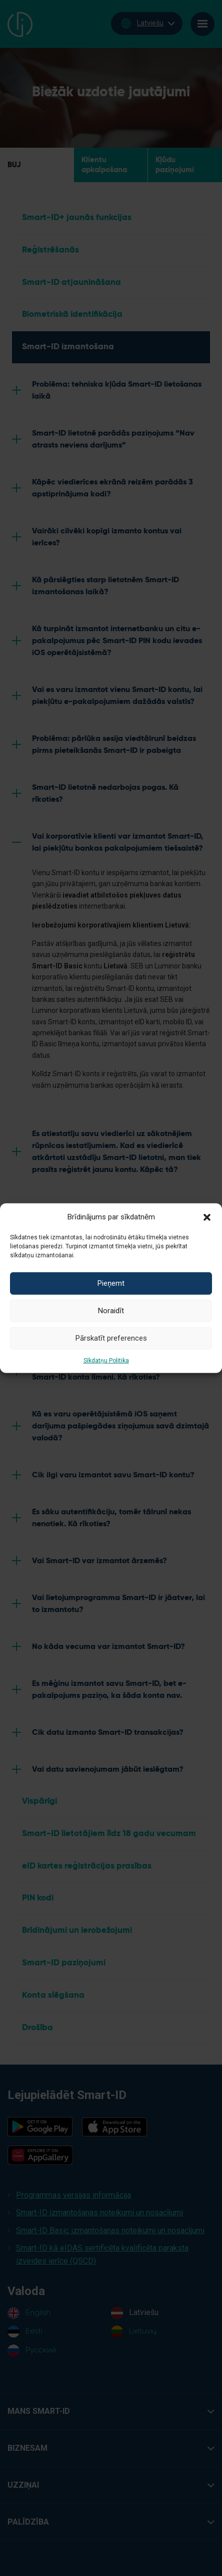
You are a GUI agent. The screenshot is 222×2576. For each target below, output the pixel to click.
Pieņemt (111, 1283)
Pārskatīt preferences (111, 1338)
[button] (207, 1216)
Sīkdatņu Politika (106, 1360)
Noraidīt (111, 1310)
